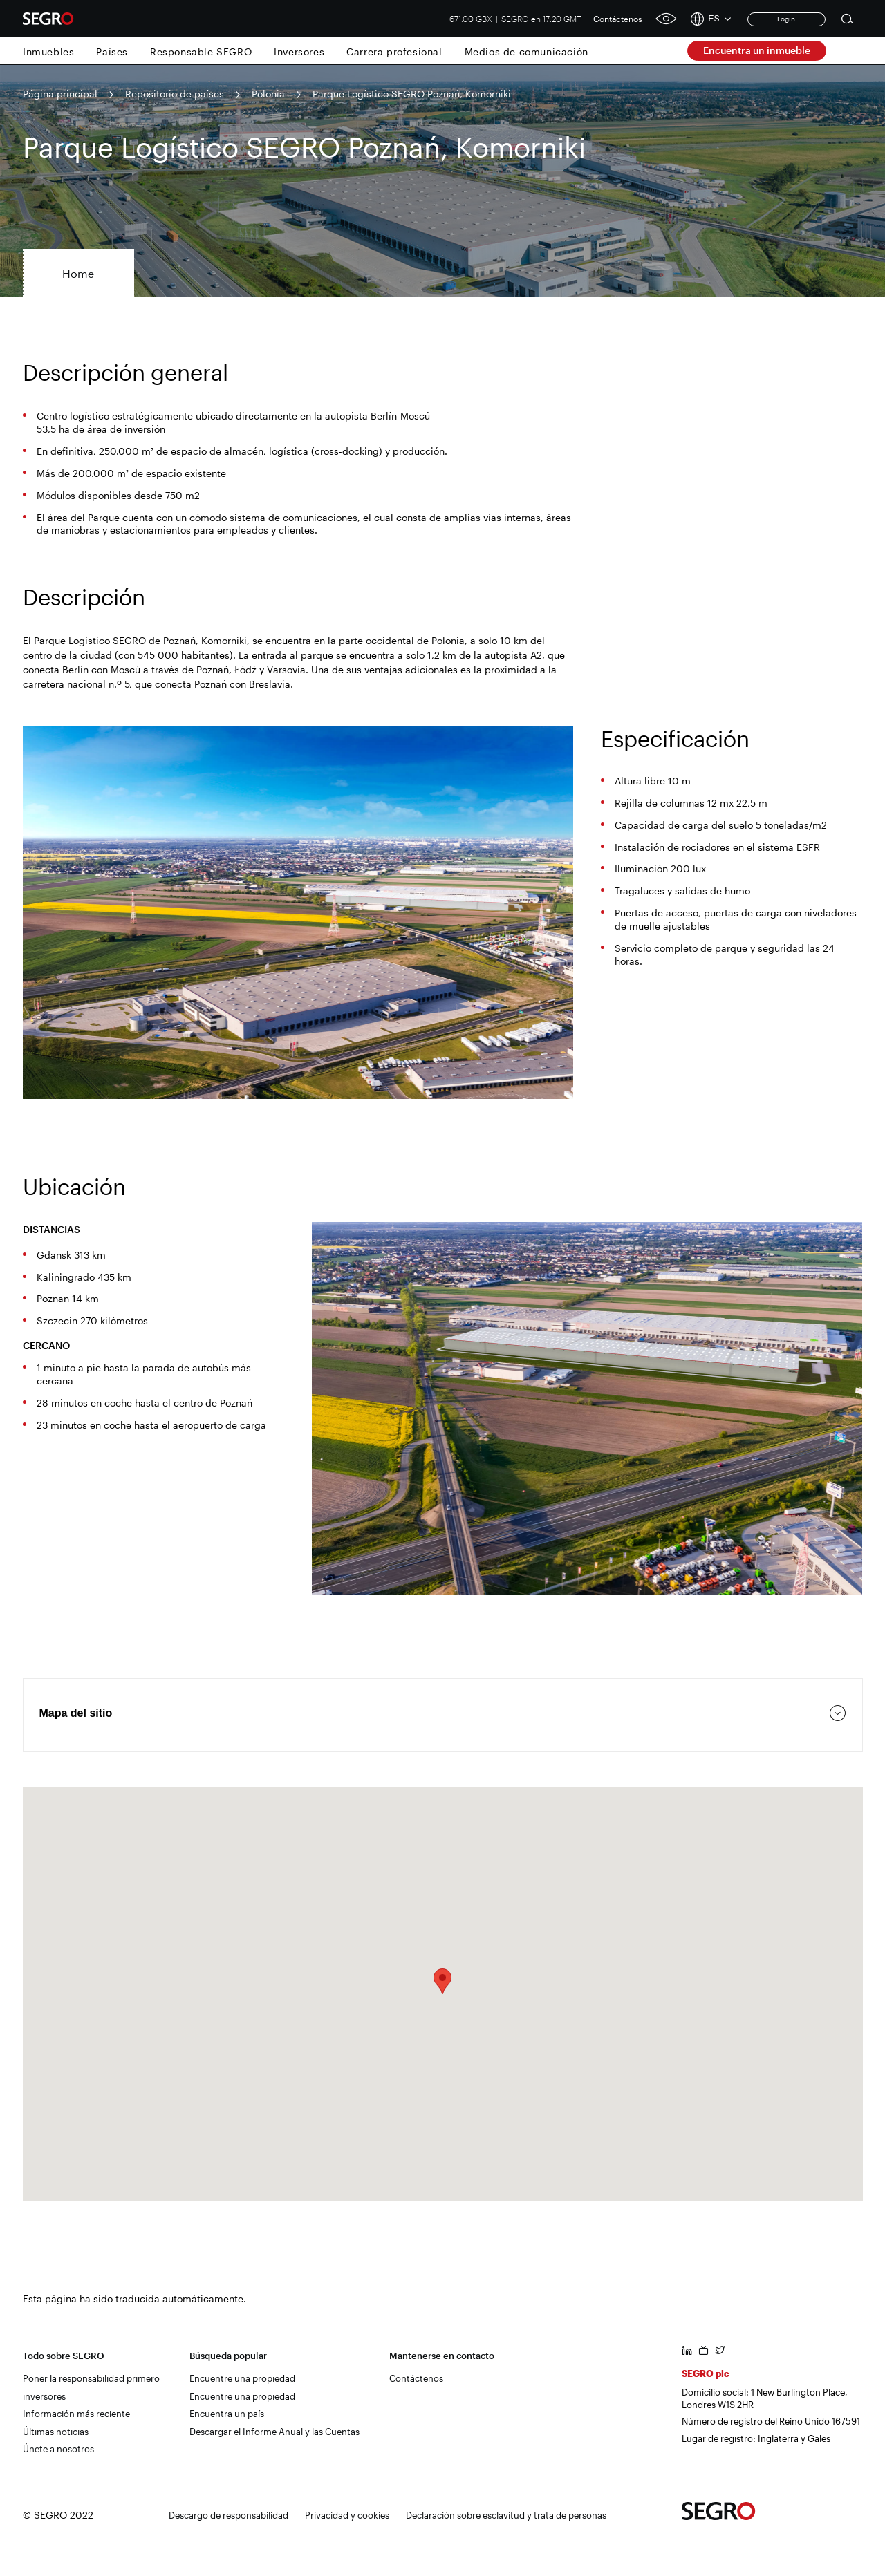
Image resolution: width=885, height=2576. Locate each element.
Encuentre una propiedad (242, 2378)
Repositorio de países (174, 94)
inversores (44, 2396)
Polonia (268, 94)
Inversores (299, 51)
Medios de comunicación (526, 51)
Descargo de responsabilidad (228, 2515)
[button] (442, 1981)
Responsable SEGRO (201, 51)
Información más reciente (76, 2413)
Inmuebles (48, 51)
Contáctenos (617, 19)
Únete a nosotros (58, 2448)
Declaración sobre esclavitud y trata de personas (506, 2515)
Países (112, 51)
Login (786, 19)
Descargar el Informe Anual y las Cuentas (274, 2431)
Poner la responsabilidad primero (91, 2378)
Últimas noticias (55, 2431)
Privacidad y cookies (347, 2515)
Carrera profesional (394, 51)
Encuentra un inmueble (756, 50)
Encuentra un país (226, 2413)
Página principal (60, 94)
